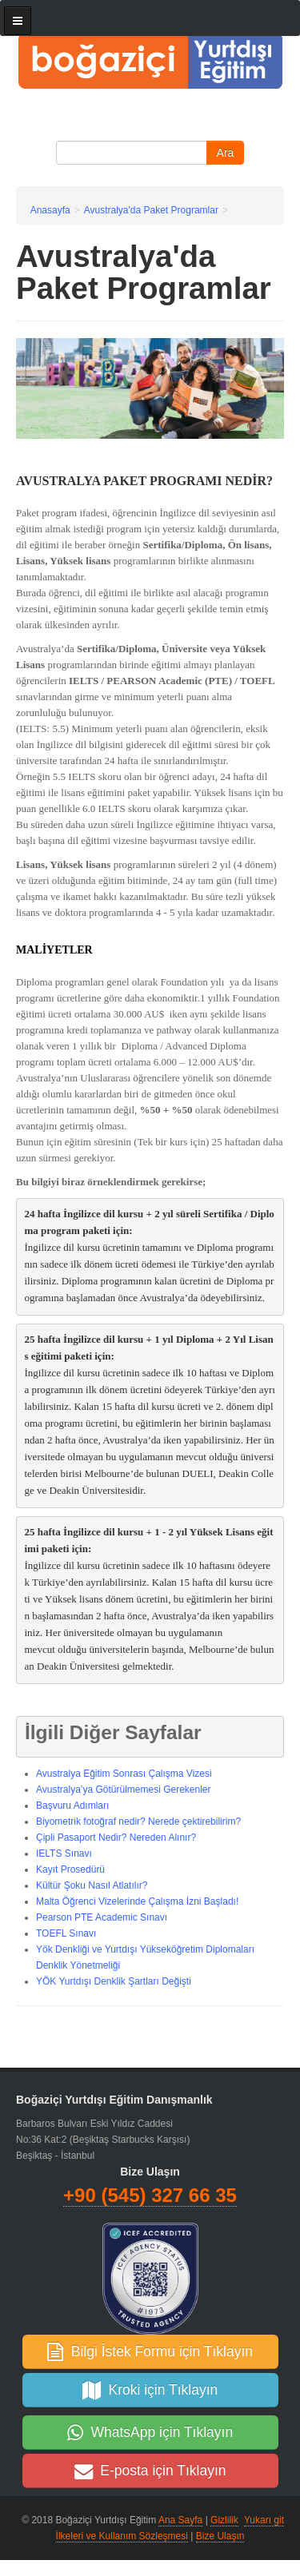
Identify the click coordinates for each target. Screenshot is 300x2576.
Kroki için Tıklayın (150, 2390)
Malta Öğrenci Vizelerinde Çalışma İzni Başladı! (137, 1901)
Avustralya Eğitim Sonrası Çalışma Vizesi (124, 1773)
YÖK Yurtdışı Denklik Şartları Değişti (113, 1981)
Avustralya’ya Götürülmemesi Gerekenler (123, 1789)
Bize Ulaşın (220, 2536)
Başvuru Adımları (72, 1805)
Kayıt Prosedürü (70, 1869)
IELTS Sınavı (64, 1853)
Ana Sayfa (180, 2520)
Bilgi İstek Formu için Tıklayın (150, 2351)
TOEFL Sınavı (66, 1933)
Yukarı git (264, 2520)
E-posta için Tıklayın (150, 2470)
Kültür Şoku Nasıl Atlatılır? (91, 1885)
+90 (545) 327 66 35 (150, 2195)
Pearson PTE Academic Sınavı (101, 1917)
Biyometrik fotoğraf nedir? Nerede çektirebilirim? (138, 1821)
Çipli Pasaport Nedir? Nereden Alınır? (116, 1837)
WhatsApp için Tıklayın (150, 2432)
